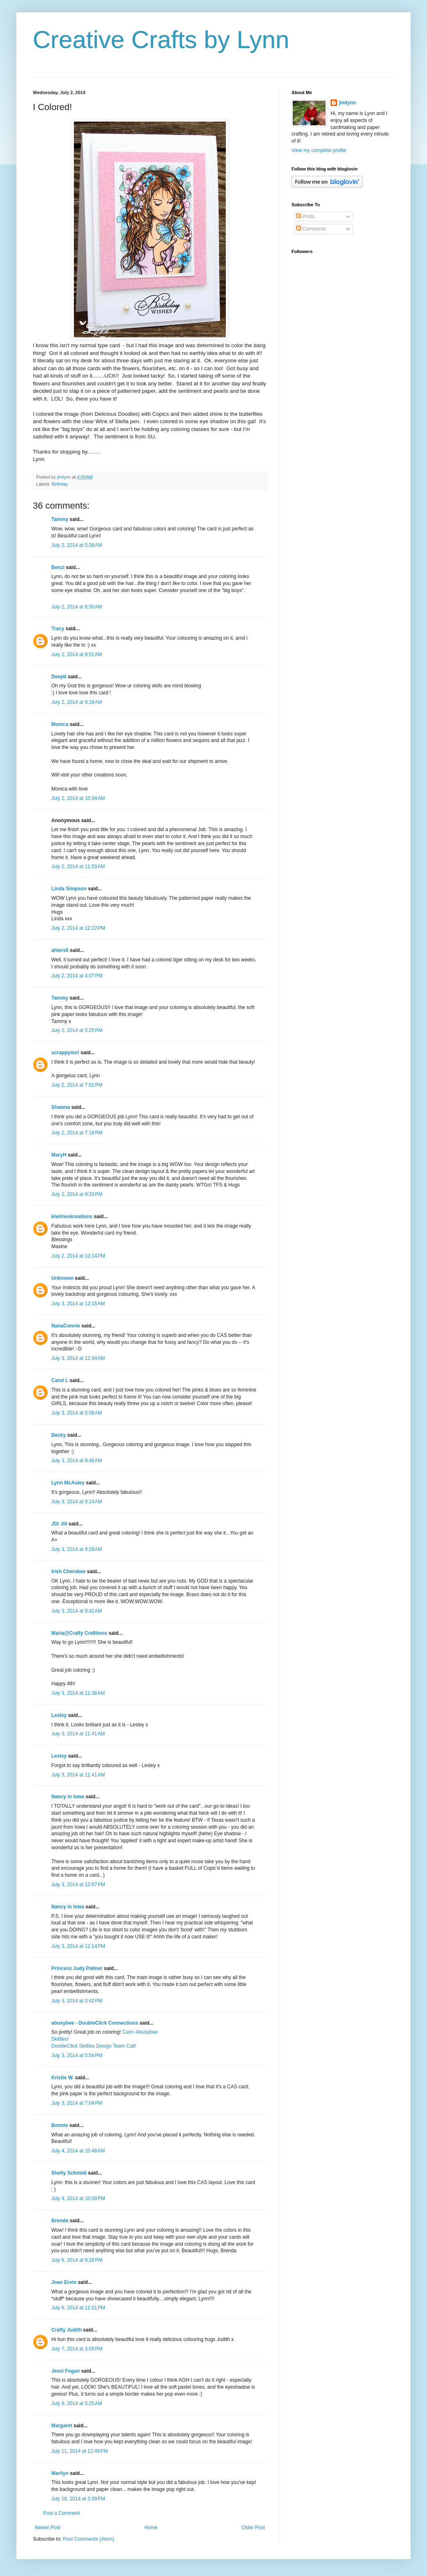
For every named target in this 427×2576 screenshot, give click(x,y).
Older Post (253, 2527)
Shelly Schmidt (69, 2173)
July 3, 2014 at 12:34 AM (78, 1358)
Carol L (59, 1380)
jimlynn (347, 103)
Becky (58, 1435)
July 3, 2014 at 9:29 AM (76, 1549)
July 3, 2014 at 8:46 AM (76, 1460)
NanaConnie (65, 1326)
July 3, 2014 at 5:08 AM (76, 1413)
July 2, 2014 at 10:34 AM (78, 798)
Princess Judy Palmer (77, 1968)
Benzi (57, 567)
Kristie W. (63, 2078)
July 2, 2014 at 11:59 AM (78, 866)
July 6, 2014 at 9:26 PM (76, 2260)
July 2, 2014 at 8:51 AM (76, 654)
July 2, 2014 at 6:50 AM (76, 607)
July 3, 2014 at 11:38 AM (78, 1693)
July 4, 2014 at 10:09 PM (78, 2198)
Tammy (59, 519)
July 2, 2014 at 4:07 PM (76, 976)
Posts (305, 216)
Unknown (62, 1278)
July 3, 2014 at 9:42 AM (76, 1611)
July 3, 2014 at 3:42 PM (76, 2001)
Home (151, 2527)
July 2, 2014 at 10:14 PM (78, 1256)
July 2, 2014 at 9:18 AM (76, 702)
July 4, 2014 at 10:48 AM (78, 2151)
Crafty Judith (66, 2330)
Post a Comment (61, 2513)
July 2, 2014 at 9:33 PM (76, 1194)
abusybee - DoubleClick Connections (94, 2023)
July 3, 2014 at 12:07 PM (78, 1884)
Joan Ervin (63, 2282)
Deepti (59, 677)
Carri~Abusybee (140, 2032)
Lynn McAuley (68, 1483)
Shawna (60, 1107)
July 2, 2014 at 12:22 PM (78, 928)
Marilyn (60, 2473)
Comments (311, 229)
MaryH (59, 1155)
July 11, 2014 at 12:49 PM (79, 2451)
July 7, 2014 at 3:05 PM (76, 2349)
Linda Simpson (69, 889)
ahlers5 (60, 950)
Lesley (59, 1715)
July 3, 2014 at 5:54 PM (76, 2055)
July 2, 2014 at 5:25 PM (76, 1030)
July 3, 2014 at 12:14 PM (78, 1946)
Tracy (58, 628)
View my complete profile (319, 150)
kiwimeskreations (71, 1216)
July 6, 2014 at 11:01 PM (78, 2308)
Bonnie (59, 2125)
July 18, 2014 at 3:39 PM (78, 2499)
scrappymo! (65, 1052)
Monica (59, 724)
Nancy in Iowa (67, 1797)
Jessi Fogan (65, 2371)
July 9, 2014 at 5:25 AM (76, 2403)
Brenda (59, 2220)
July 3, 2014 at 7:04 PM (76, 2103)
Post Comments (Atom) (88, 2539)
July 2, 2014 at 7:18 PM (76, 1133)
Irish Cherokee (68, 1571)
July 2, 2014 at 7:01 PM (76, 1085)
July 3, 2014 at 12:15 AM (78, 1303)
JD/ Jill (59, 1524)
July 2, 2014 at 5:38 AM (76, 545)
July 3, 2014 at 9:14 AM (76, 1502)
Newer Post (47, 2527)
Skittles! (60, 2039)
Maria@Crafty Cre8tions (79, 1633)
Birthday (60, 484)
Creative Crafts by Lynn (161, 39)
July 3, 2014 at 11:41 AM (78, 1734)
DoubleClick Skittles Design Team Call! (93, 2046)
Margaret (61, 2426)
